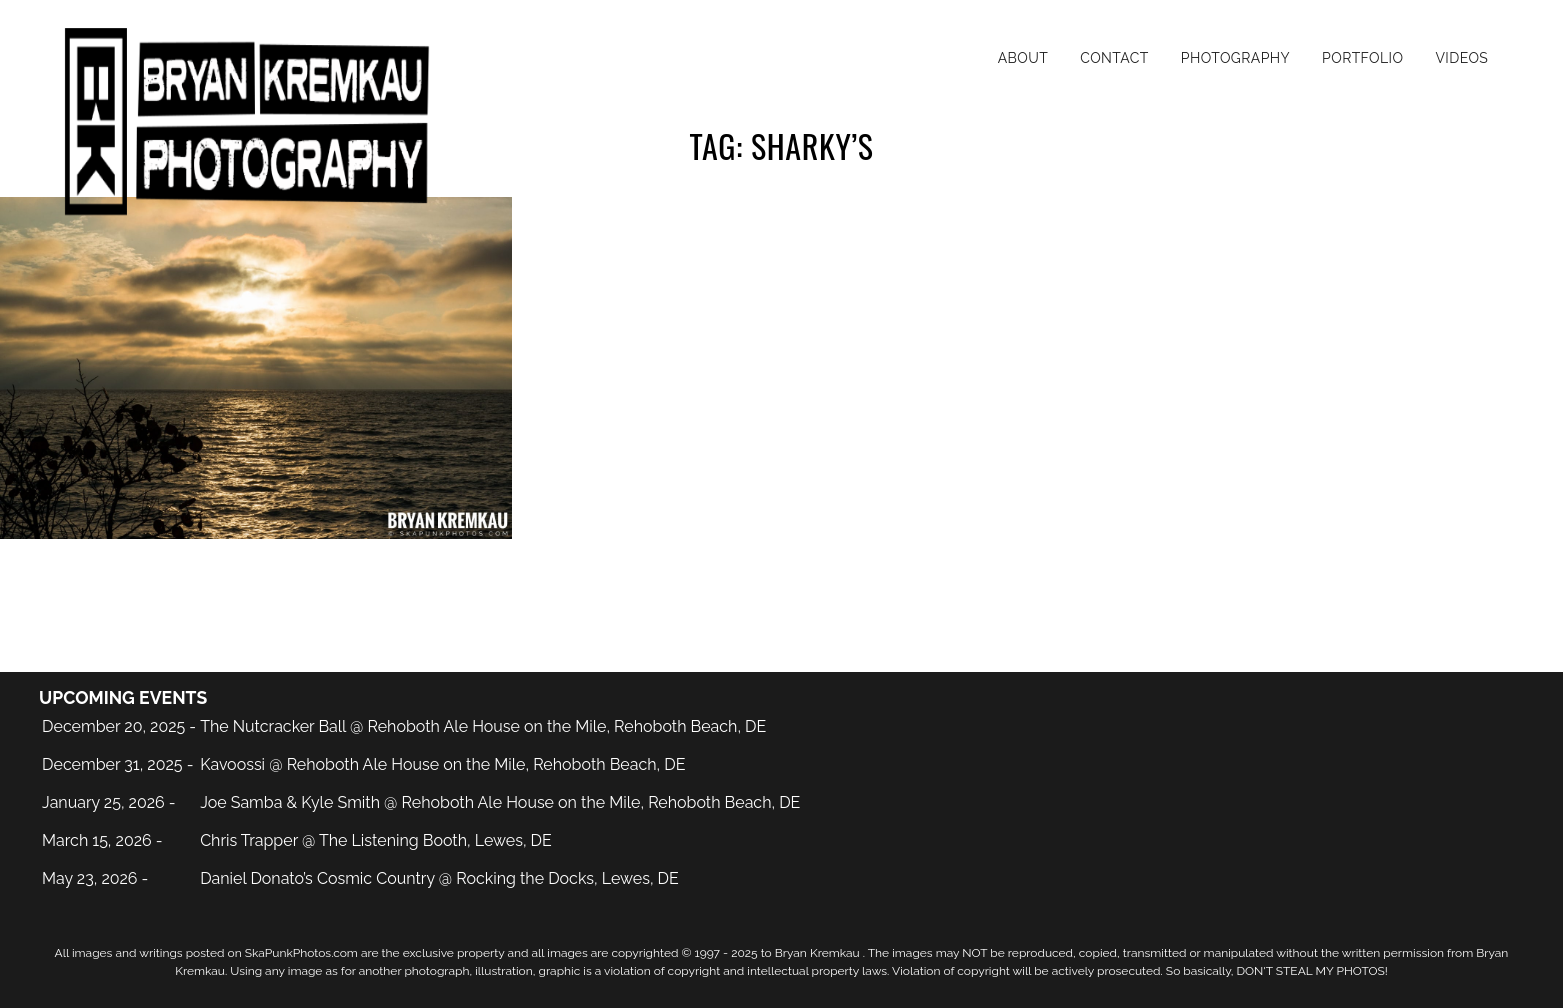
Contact (1114, 58)
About (1023, 58)
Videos (1461, 58)
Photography (1235, 58)
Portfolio (1362, 58)
